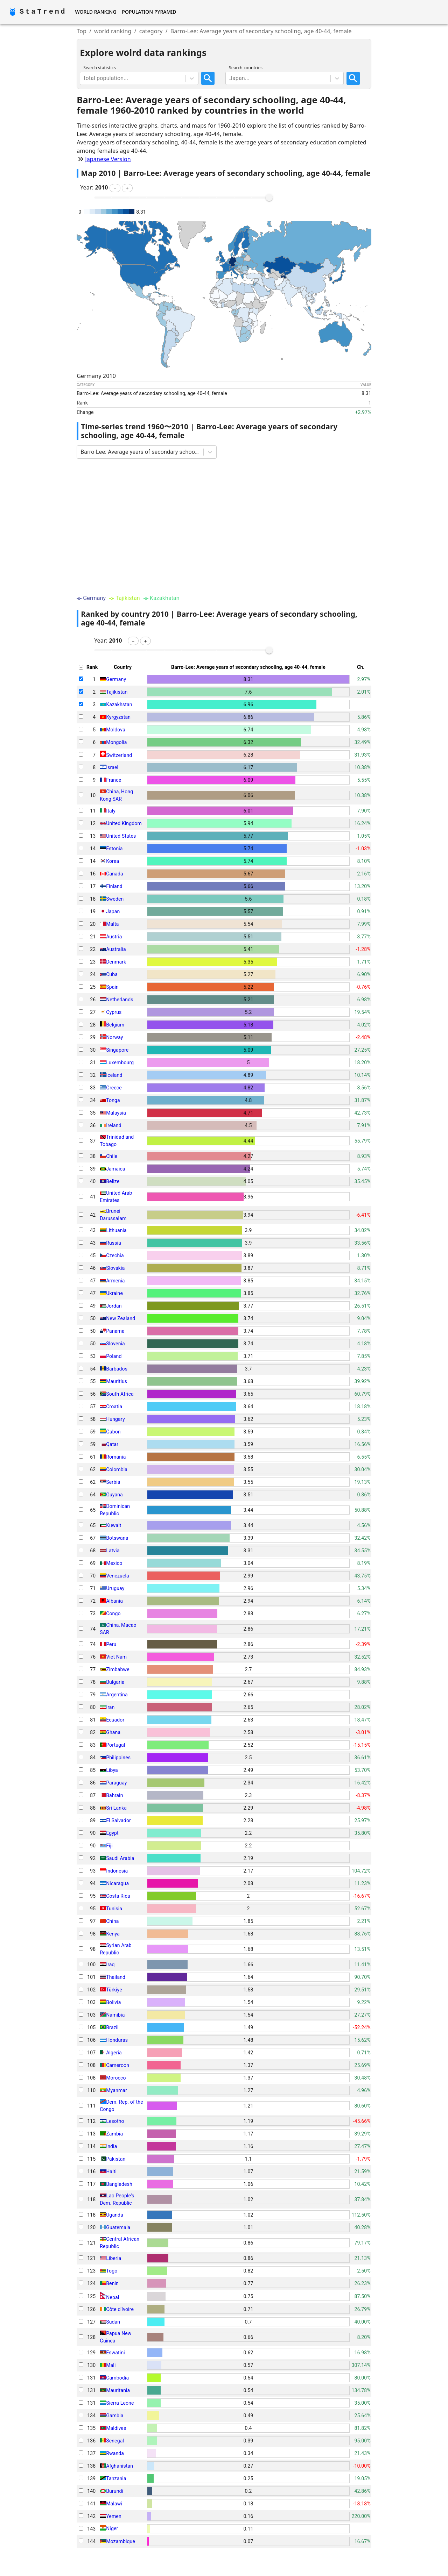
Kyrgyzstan (118, 717)
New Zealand (120, 1318)
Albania (114, 1601)
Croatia (114, 1406)
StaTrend (43, 11)
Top (81, 31)
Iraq (110, 1964)
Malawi (114, 2503)
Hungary (115, 1419)
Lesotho (115, 2121)
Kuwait (113, 1525)
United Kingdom (124, 823)
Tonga (113, 1100)
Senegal (115, 2440)
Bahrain (114, 1795)
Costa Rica (118, 1896)
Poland (113, 1356)
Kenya (113, 1934)
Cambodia (117, 2378)
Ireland (113, 1125)
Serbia (113, 1482)
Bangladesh (119, 2184)
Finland (114, 886)
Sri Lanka (116, 1808)
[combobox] (84, 78)
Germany (116, 679)
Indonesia (117, 1871)
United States (121, 836)
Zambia (114, 2134)
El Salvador (118, 1820)
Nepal (112, 2297)
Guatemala (118, 2227)
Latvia (112, 1550)
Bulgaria (115, 1682)
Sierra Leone (120, 2403)
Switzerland (119, 755)
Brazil (112, 2027)
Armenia (115, 1280)
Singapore (117, 1050)
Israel (112, 767)
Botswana (117, 1538)
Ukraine (114, 1293)
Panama (115, 1331)
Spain (112, 987)
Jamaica (115, 1169)
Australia (116, 949)
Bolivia (113, 2002)
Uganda (114, 2215)
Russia (113, 1243)
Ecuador (115, 1720)
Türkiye (114, 1989)
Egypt (112, 1833)
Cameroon (117, 2065)
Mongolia (116, 742)
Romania (116, 1457)
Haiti (111, 2171)
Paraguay (116, 1783)
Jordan (113, 1306)
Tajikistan (116, 692)
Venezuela (117, 1576)
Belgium (115, 1025)
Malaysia (116, 1113)
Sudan (113, 2322)
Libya (112, 1770)
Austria (114, 936)
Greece (114, 1087)
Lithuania (116, 1230)
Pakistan (115, 2159)
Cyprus (113, 1012)
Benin (112, 2283)
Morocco (116, 2078)
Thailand (115, 1977)
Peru (111, 1644)
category (151, 31)
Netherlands (119, 999)
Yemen (113, 2516)
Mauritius (116, 1381)
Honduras (117, 2040)
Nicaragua (117, 1883)
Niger (112, 2529)
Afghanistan (119, 2466)
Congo (113, 1613)
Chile (111, 1156)
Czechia (115, 1255)
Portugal (115, 1745)
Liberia (113, 2258)
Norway (114, 1037)
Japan (113, 911)
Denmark (116, 962)
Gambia (114, 2415)
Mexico (114, 1563)
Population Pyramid (149, 11)
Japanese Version (108, 159)
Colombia (116, 1469)
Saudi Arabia (120, 1858)
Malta (112, 924)
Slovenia (115, 1343)
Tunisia (114, 1908)
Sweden (115, 899)
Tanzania (116, 2478)
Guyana (114, 1494)
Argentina (116, 1694)
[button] (115, 188)
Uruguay (115, 1588)
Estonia (114, 848)
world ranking (113, 31)
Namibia (115, 2015)
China (112, 1921)
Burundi (114, 2491)
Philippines (118, 1757)
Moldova (115, 729)
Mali (110, 2365)
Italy (110, 811)
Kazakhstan (119, 704)
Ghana (113, 1732)
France (113, 780)
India (111, 2146)
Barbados (116, 1369)
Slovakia (115, 1268)
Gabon (113, 1431)
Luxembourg (120, 1062)
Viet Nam (116, 1657)
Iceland (114, 1075)
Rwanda (115, 2453)
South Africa (120, 1394)
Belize (112, 1181)
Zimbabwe (118, 1669)
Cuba (112, 974)
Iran (110, 1707)
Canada (114, 873)
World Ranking (95, 11)
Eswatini (115, 2352)
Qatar (112, 1444)
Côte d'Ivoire (120, 2309)
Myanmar (116, 2090)
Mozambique (120, 2541)
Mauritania (118, 2390)
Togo (111, 2271)
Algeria (114, 2052)
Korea (112, 861)
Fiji (109, 1845)
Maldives (116, 2428)
